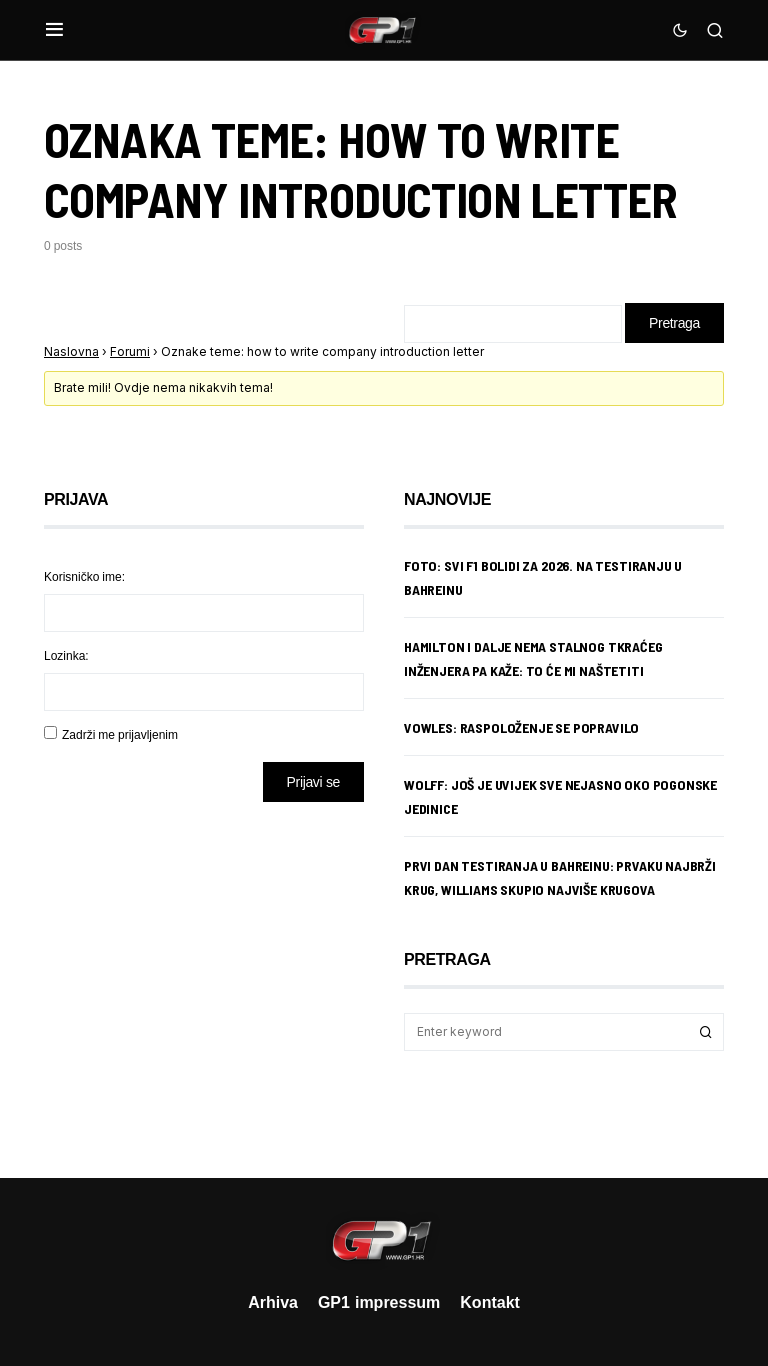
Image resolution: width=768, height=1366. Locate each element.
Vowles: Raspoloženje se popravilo (521, 727)
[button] (54, 30)
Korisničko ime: (84, 576)
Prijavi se (313, 781)
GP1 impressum (379, 1302)
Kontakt (490, 1302)
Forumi (130, 351)
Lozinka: (66, 655)
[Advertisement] (204, 975)
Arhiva (273, 1302)
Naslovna (71, 351)
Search (706, 1032)
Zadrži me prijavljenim (120, 734)
